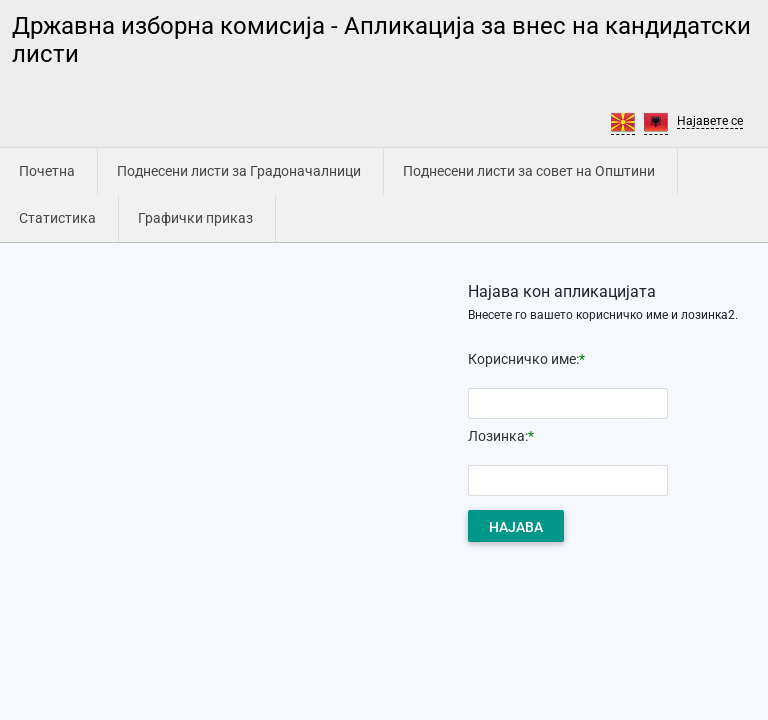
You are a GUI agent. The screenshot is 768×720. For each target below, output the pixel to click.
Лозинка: (498, 436)
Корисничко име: (523, 359)
